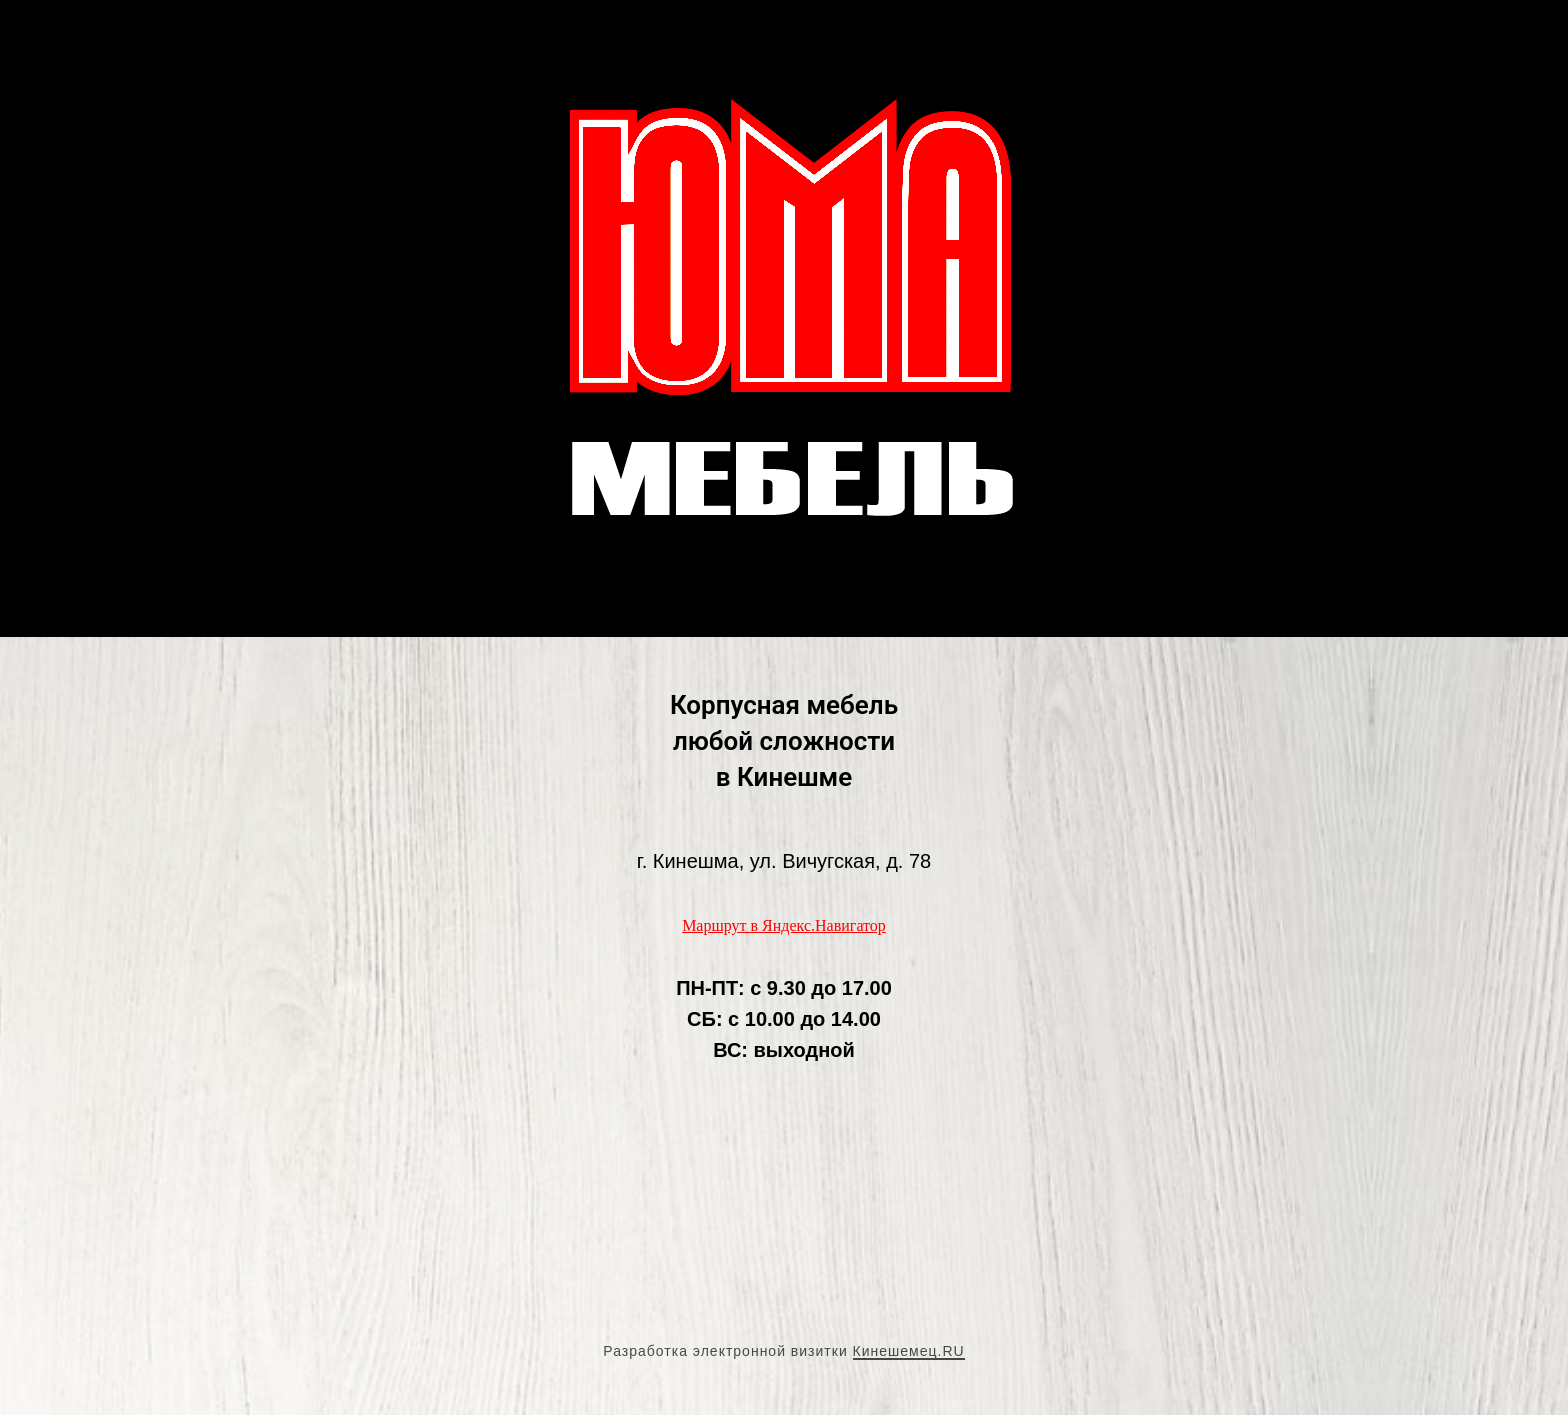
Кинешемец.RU (909, 1351)
